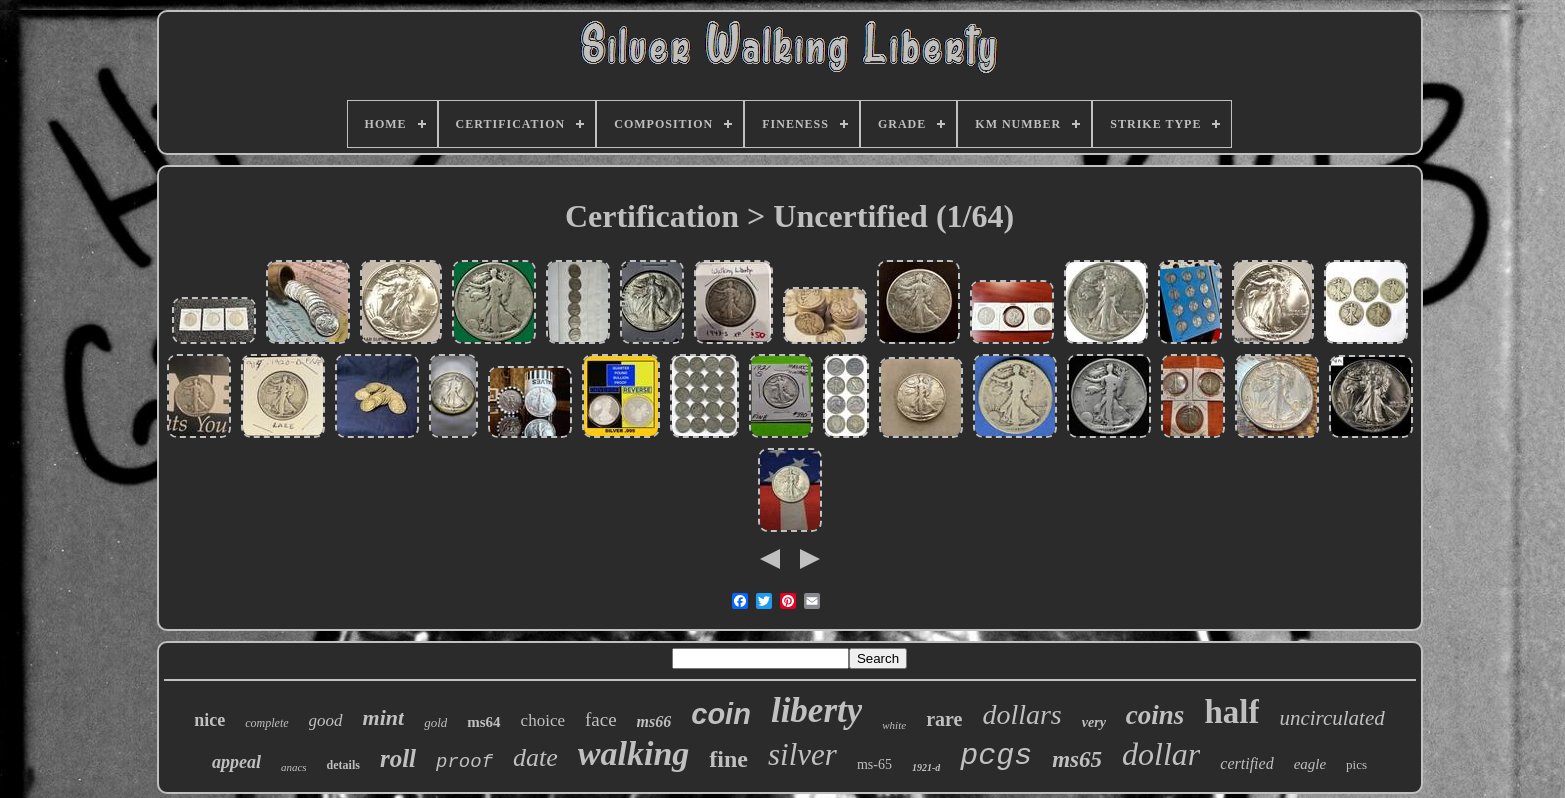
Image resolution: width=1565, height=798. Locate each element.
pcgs (996, 756)
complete (266, 723)
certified (1246, 763)
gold (435, 722)
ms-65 (874, 764)
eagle (1310, 764)
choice (543, 720)
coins (1155, 715)
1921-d (926, 767)
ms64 (483, 722)
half (1231, 712)
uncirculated (1331, 718)
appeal (236, 762)
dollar (1161, 754)
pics (1356, 764)
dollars (1021, 714)
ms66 (654, 721)
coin (721, 714)
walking (633, 753)
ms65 (1077, 759)
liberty (816, 710)
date (535, 757)
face (601, 719)
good (326, 720)
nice (209, 720)
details (343, 765)
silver (802, 754)
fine (728, 759)
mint (384, 717)
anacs (294, 767)
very (1094, 722)
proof (464, 762)
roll (398, 758)
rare (944, 719)
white (894, 725)
